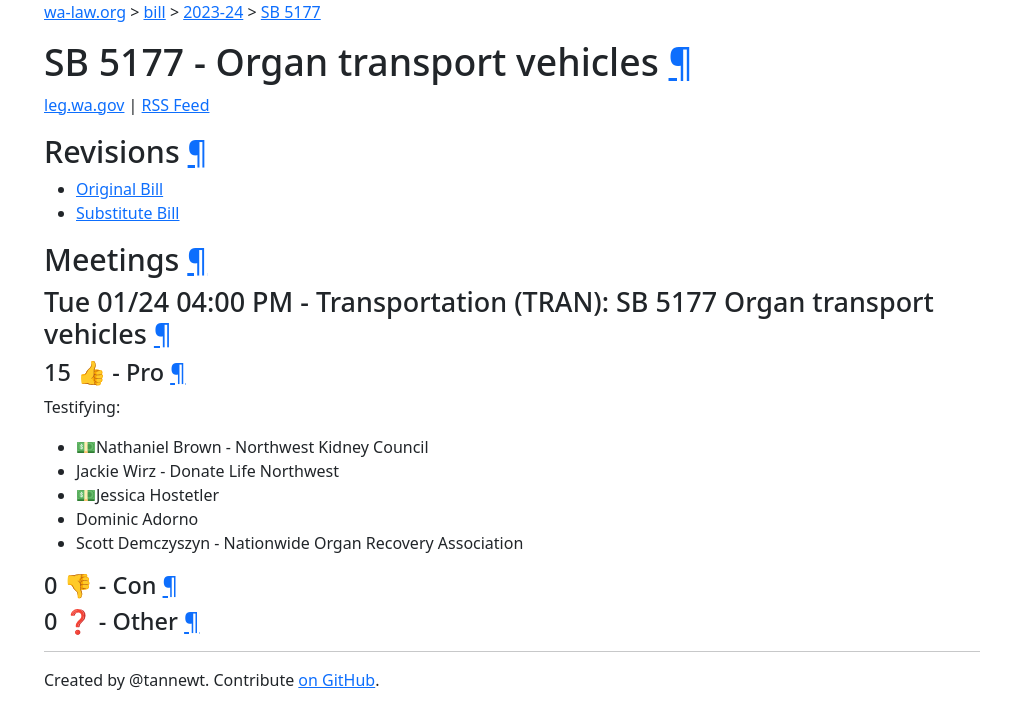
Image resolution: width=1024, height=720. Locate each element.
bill (155, 12)
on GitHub (336, 680)
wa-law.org (85, 12)
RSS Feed (176, 105)
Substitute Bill (128, 213)
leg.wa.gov (84, 105)
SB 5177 (291, 12)
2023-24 (213, 12)
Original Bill (119, 189)
